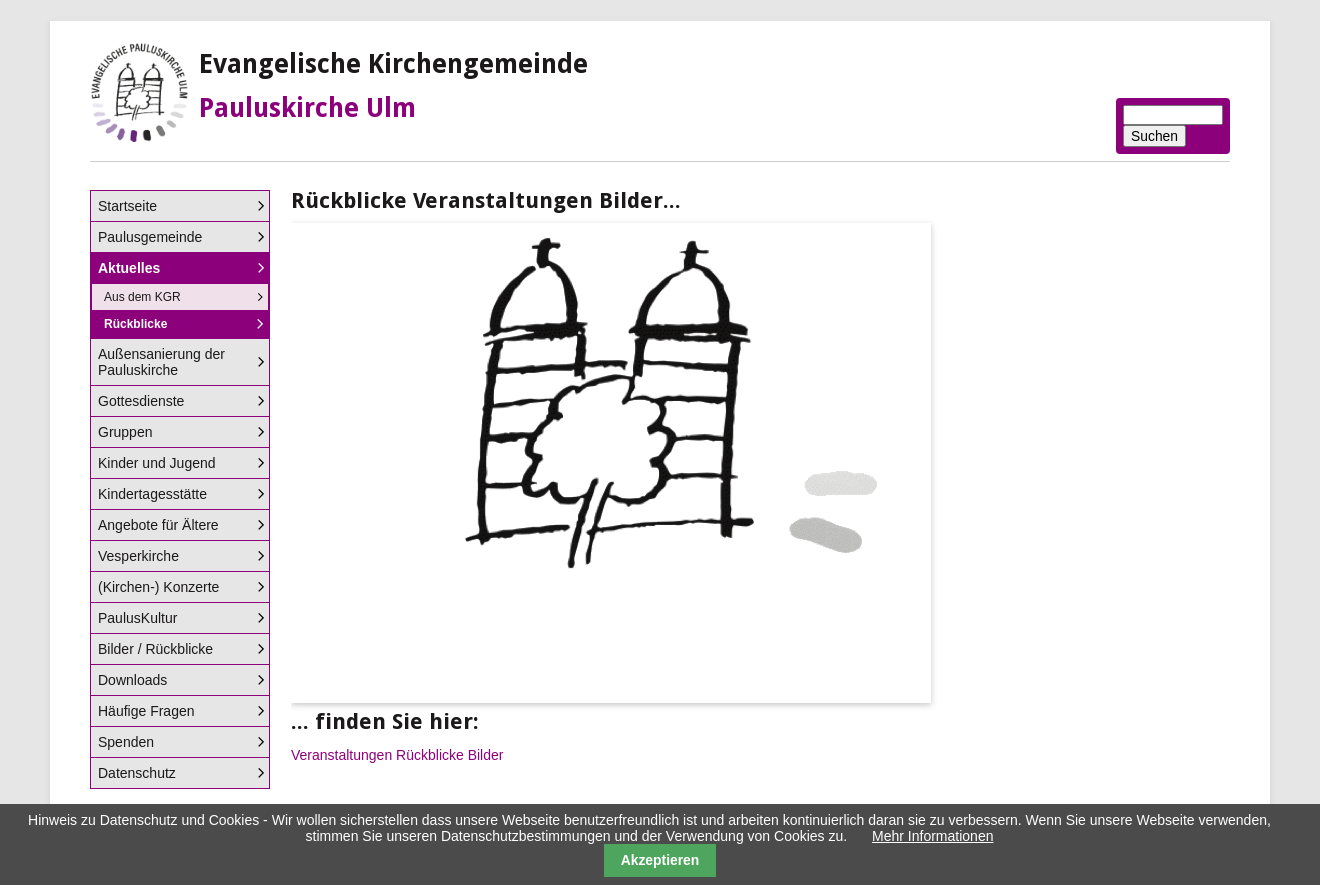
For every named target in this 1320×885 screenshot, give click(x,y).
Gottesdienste (141, 401)
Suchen (1154, 136)
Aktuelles (129, 268)
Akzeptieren (660, 860)
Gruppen (125, 432)
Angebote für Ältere (158, 525)
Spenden (126, 742)
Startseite (127, 206)
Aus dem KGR (142, 297)
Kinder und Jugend (157, 463)
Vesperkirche (138, 556)
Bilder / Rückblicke (155, 649)
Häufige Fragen (146, 711)
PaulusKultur (137, 618)
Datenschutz (137, 773)
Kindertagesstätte (152, 494)
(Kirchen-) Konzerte (158, 587)
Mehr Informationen (932, 836)
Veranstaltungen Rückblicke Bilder (397, 755)
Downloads (132, 680)
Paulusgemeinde (150, 237)
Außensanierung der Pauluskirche (161, 362)
